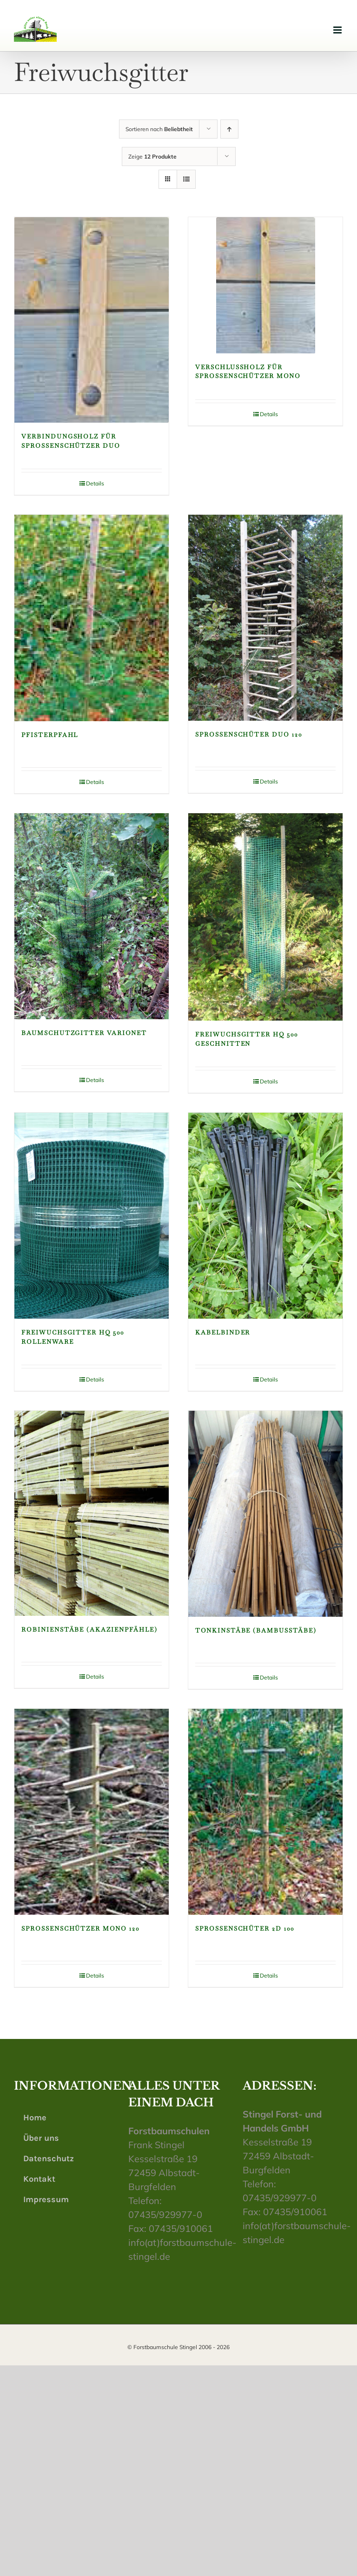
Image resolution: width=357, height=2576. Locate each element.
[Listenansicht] (186, 179)
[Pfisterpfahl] (91, 618)
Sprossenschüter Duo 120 (248, 734)
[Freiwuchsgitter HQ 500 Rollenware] (91, 1216)
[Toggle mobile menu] (338, 30)
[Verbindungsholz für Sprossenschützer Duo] (91, 320)
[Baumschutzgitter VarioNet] (91, 916)
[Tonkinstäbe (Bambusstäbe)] (265, 1514)
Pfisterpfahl (49, 735)
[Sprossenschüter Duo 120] (265, 618)
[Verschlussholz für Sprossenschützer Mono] (265, 285)
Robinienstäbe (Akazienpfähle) (89, 1629)
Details (95, 483)
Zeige (152, 156)
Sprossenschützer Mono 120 (80, 1928)
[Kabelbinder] (265, 1216)
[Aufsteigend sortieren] (229, 129)
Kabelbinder (222, 1332)
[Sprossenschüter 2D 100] (265, 1812)
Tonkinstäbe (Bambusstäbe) (256, 1630)
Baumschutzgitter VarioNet (84, 1033)
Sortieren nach (159, 129)
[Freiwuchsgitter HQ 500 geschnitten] (265, 917)
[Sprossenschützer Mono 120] (91, 1812)
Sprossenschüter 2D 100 (244, 1928)
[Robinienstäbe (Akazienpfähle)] (91, 1513)
